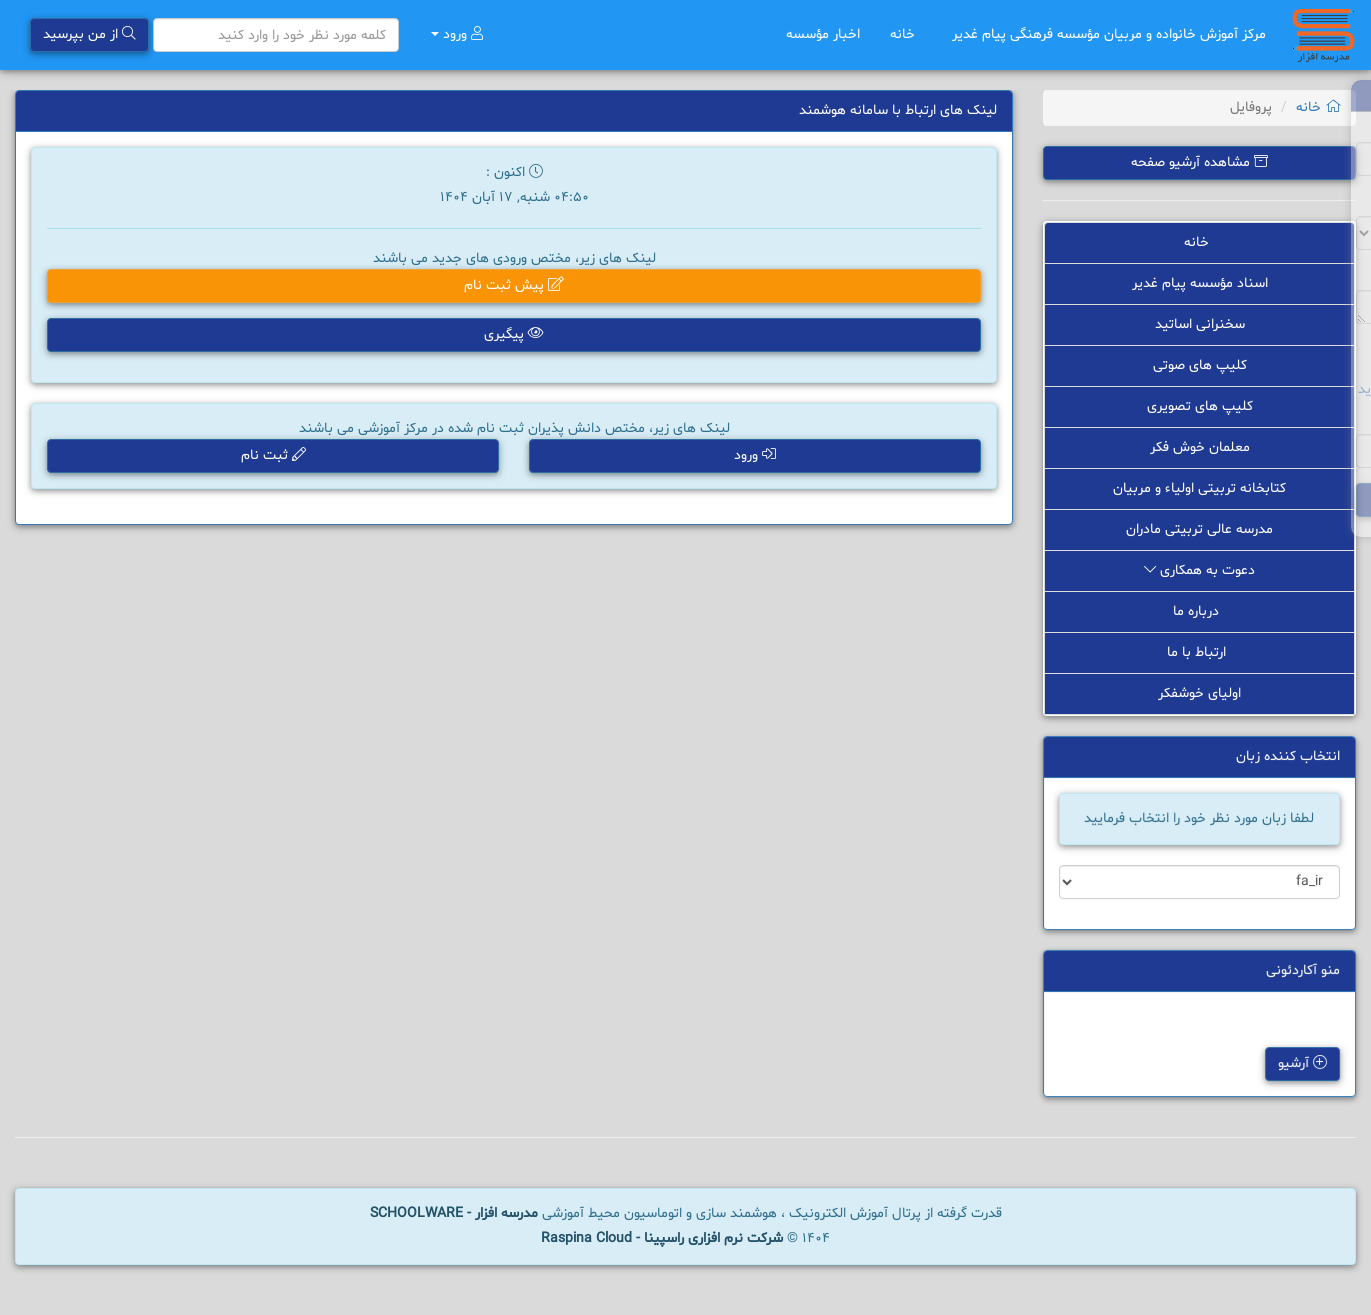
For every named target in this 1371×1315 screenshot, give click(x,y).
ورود (457, 34)
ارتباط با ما (1200, 652)
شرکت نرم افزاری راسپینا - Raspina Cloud (662, 1238)
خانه (906, 34)
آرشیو (1302, 1064)
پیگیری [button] (514, 334)
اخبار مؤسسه (823, 34)
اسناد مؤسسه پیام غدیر (1200, 283)
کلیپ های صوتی (1200, 365)
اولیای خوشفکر (1199, 693)
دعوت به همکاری (1199, 570)
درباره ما (1199, 611)
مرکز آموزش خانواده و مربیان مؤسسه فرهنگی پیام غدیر (1109, 34)
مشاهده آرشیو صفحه (1199, 162)
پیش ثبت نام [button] (514, 285)
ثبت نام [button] (273, 455)
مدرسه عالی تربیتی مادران (1199, 529)
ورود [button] (755, 455)
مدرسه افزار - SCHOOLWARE (454, 1213)
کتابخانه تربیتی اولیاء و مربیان (1199, 488)
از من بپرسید (89, 34)
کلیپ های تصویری (1200, 406)
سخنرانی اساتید (1200, 324)
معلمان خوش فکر (1200, 447)
